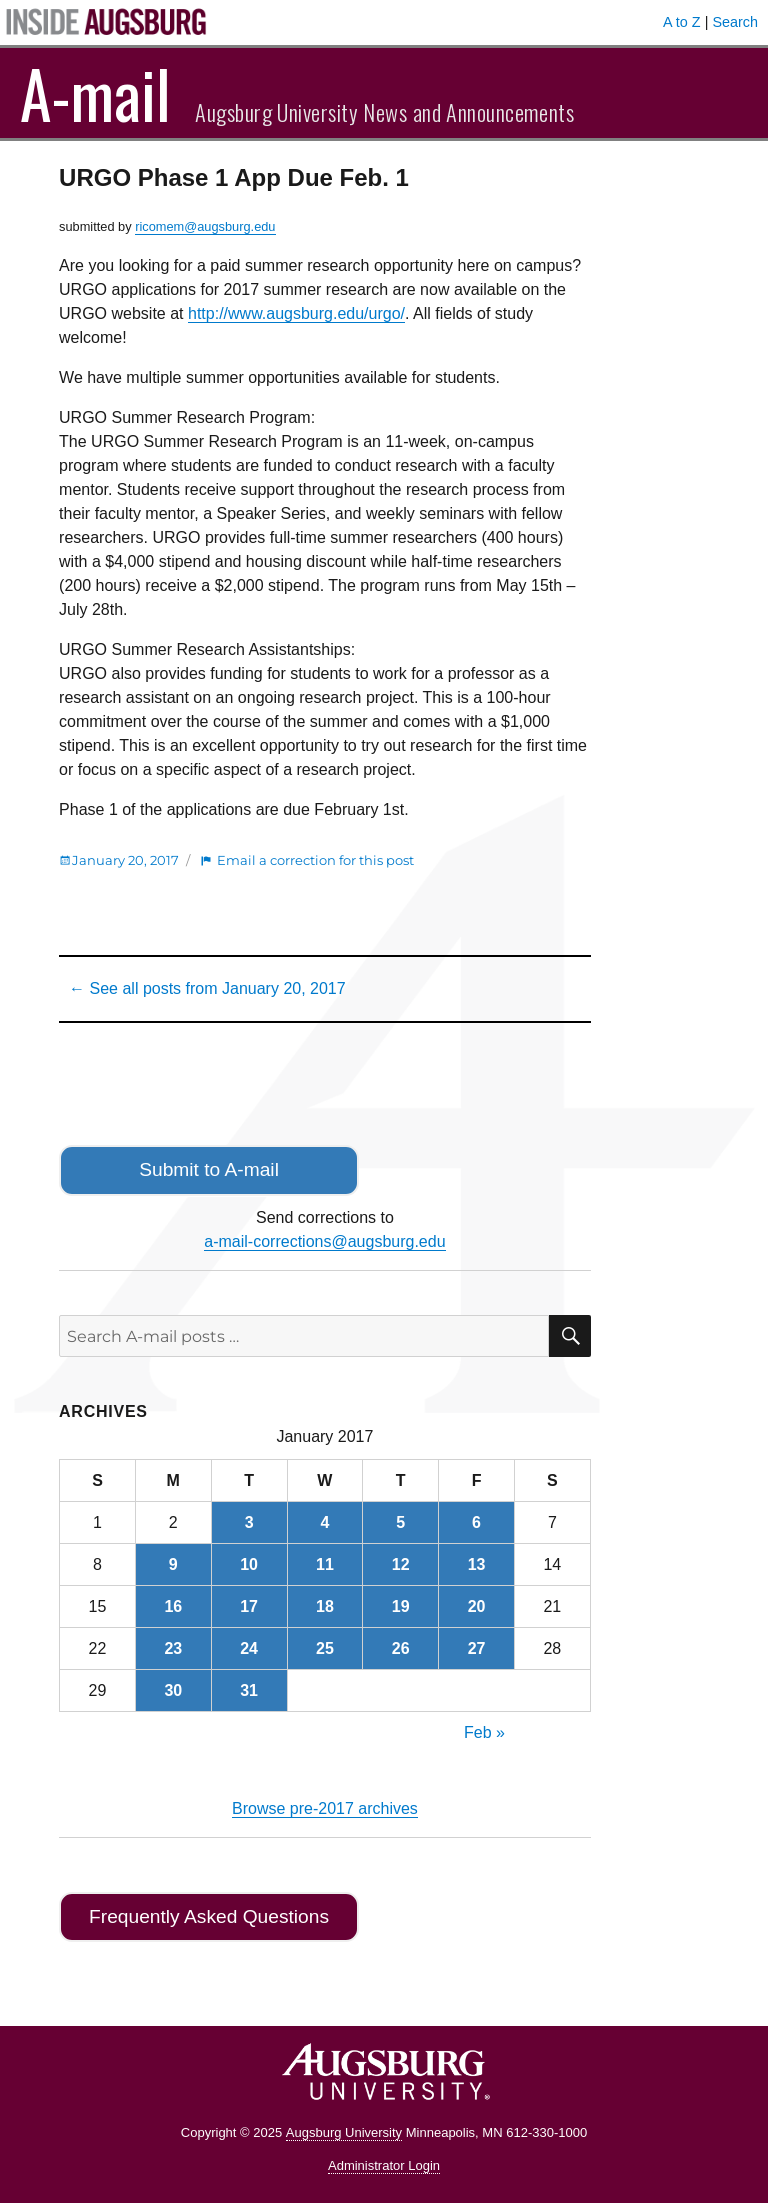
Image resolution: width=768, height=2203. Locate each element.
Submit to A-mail (209, 1169)
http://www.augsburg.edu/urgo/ (296, 313)
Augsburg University (344, 2132)
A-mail (95, 93)
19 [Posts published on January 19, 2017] (401, 1606)
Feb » (484, 1732)
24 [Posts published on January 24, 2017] (249, 1648)
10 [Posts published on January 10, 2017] (249, 1564)
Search (735, 22)
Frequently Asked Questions (209, 1916)
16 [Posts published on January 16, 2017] (173, 1606)
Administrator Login (384, 2165)
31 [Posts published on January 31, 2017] (249, 1690)
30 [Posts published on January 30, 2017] (173, 1690)
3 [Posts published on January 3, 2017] (249, 1522)
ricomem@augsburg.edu (205, 226)
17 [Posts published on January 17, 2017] (249, 1606)
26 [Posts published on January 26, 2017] (401, 1648)
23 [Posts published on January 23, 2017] (173, 1648)
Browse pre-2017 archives (325, 1808)
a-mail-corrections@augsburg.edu (324, 1241)
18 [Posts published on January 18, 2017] (325, 1606)
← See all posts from (207, 988)
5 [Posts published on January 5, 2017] (400, 1522)
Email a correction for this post (315, 860)
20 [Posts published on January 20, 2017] (477, 1606)
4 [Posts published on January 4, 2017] (324, 1522)
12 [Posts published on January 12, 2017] (401, 1564)
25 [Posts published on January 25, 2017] (325, 1648)
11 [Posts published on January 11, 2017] (325, 1564)
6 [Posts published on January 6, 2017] (476, 1522)
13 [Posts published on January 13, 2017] (477, 1564)
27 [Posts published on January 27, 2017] (477, 1648)
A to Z (682, 22)
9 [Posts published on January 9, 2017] (173, 1564)
